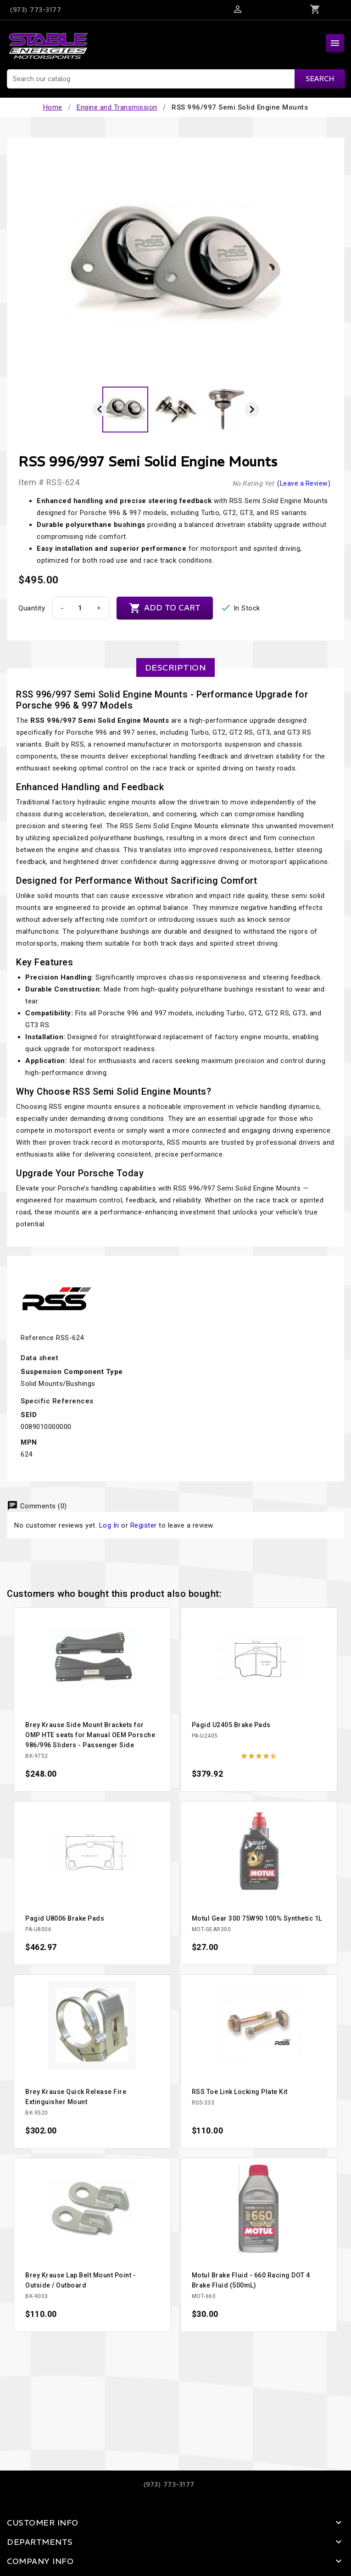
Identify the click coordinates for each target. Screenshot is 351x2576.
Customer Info (42, 2523)
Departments (40, 2542)
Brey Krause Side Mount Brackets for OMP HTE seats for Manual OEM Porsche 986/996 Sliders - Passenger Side (90, 1735)
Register (143, 1525)
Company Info (40, 2561)
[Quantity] (80, 608)
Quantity (31, 608)
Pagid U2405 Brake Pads (231, 1724)
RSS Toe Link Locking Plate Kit (240, 2091)
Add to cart (165, 608)
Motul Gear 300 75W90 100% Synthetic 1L (257, 1918)
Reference (37, 1338)
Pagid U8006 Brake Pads (64, 1918)
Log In (109, 1525)
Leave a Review (304, 483)
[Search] (175, 79)
